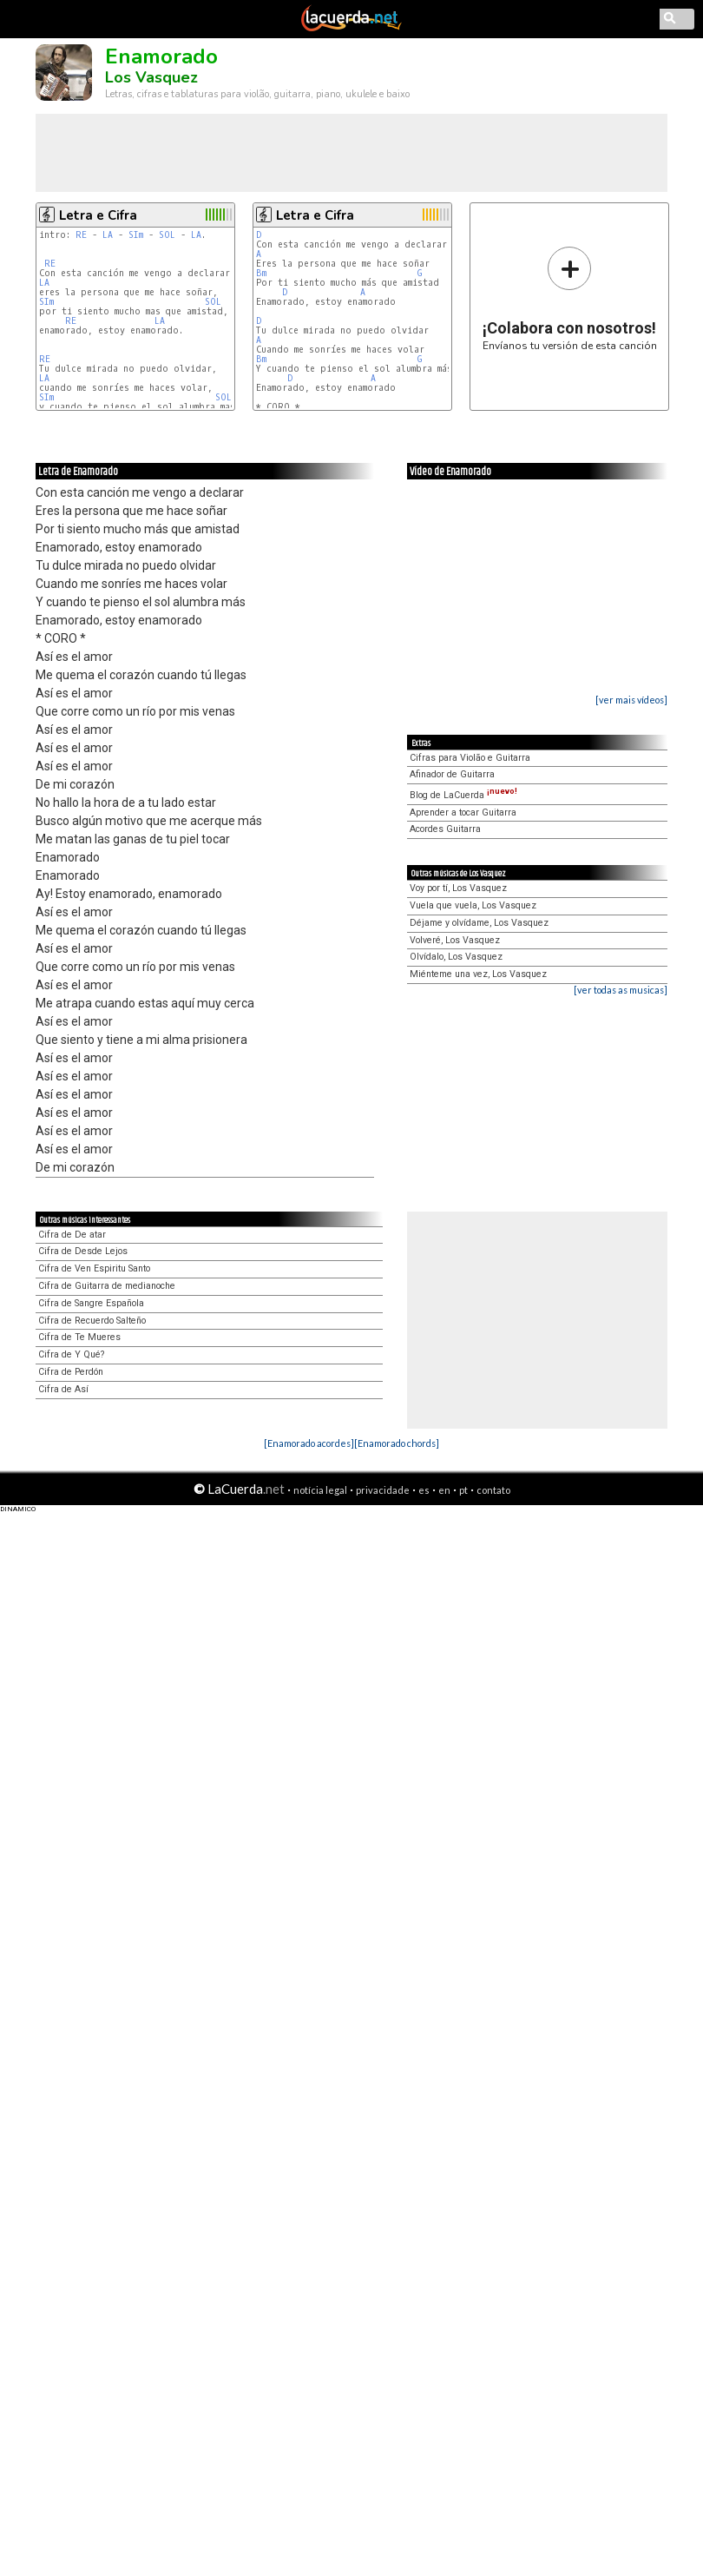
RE (81, 235)
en (444, 1490)
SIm (135, 235)
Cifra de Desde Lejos (83, 1251)
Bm (261, 273)
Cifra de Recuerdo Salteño (92, 1320)
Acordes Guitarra (445, 829)
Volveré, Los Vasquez (455, 940)
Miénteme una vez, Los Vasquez (478, 974)
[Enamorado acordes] (309, 1443)
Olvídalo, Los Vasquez (456, 956)
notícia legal (320, 1490)
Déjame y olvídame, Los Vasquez (479, 922)
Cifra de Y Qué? (71, 1354)
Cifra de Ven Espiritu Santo (94, 1268)
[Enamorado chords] (396, 1443)
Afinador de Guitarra (452, 774)
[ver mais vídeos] (631, 699)
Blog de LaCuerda (463, 795)
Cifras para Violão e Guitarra (470, 757)
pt (463, 1490)
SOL (167, 235)
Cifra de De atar (72, 1234)
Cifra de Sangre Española (91, 1303)
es (424, 1490)
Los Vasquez (151, 77)
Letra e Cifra (98, 215)
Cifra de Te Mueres (79, 1337)
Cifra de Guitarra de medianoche (106, 1285)
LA (107, 235)
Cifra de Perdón (70, 1371)
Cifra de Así (63, 1389)
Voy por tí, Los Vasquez (458, 888)
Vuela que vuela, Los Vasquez (473, 905)
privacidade (383, 1490)
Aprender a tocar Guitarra (463, 812)
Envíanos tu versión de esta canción (570, 298)
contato (493, 1490)
